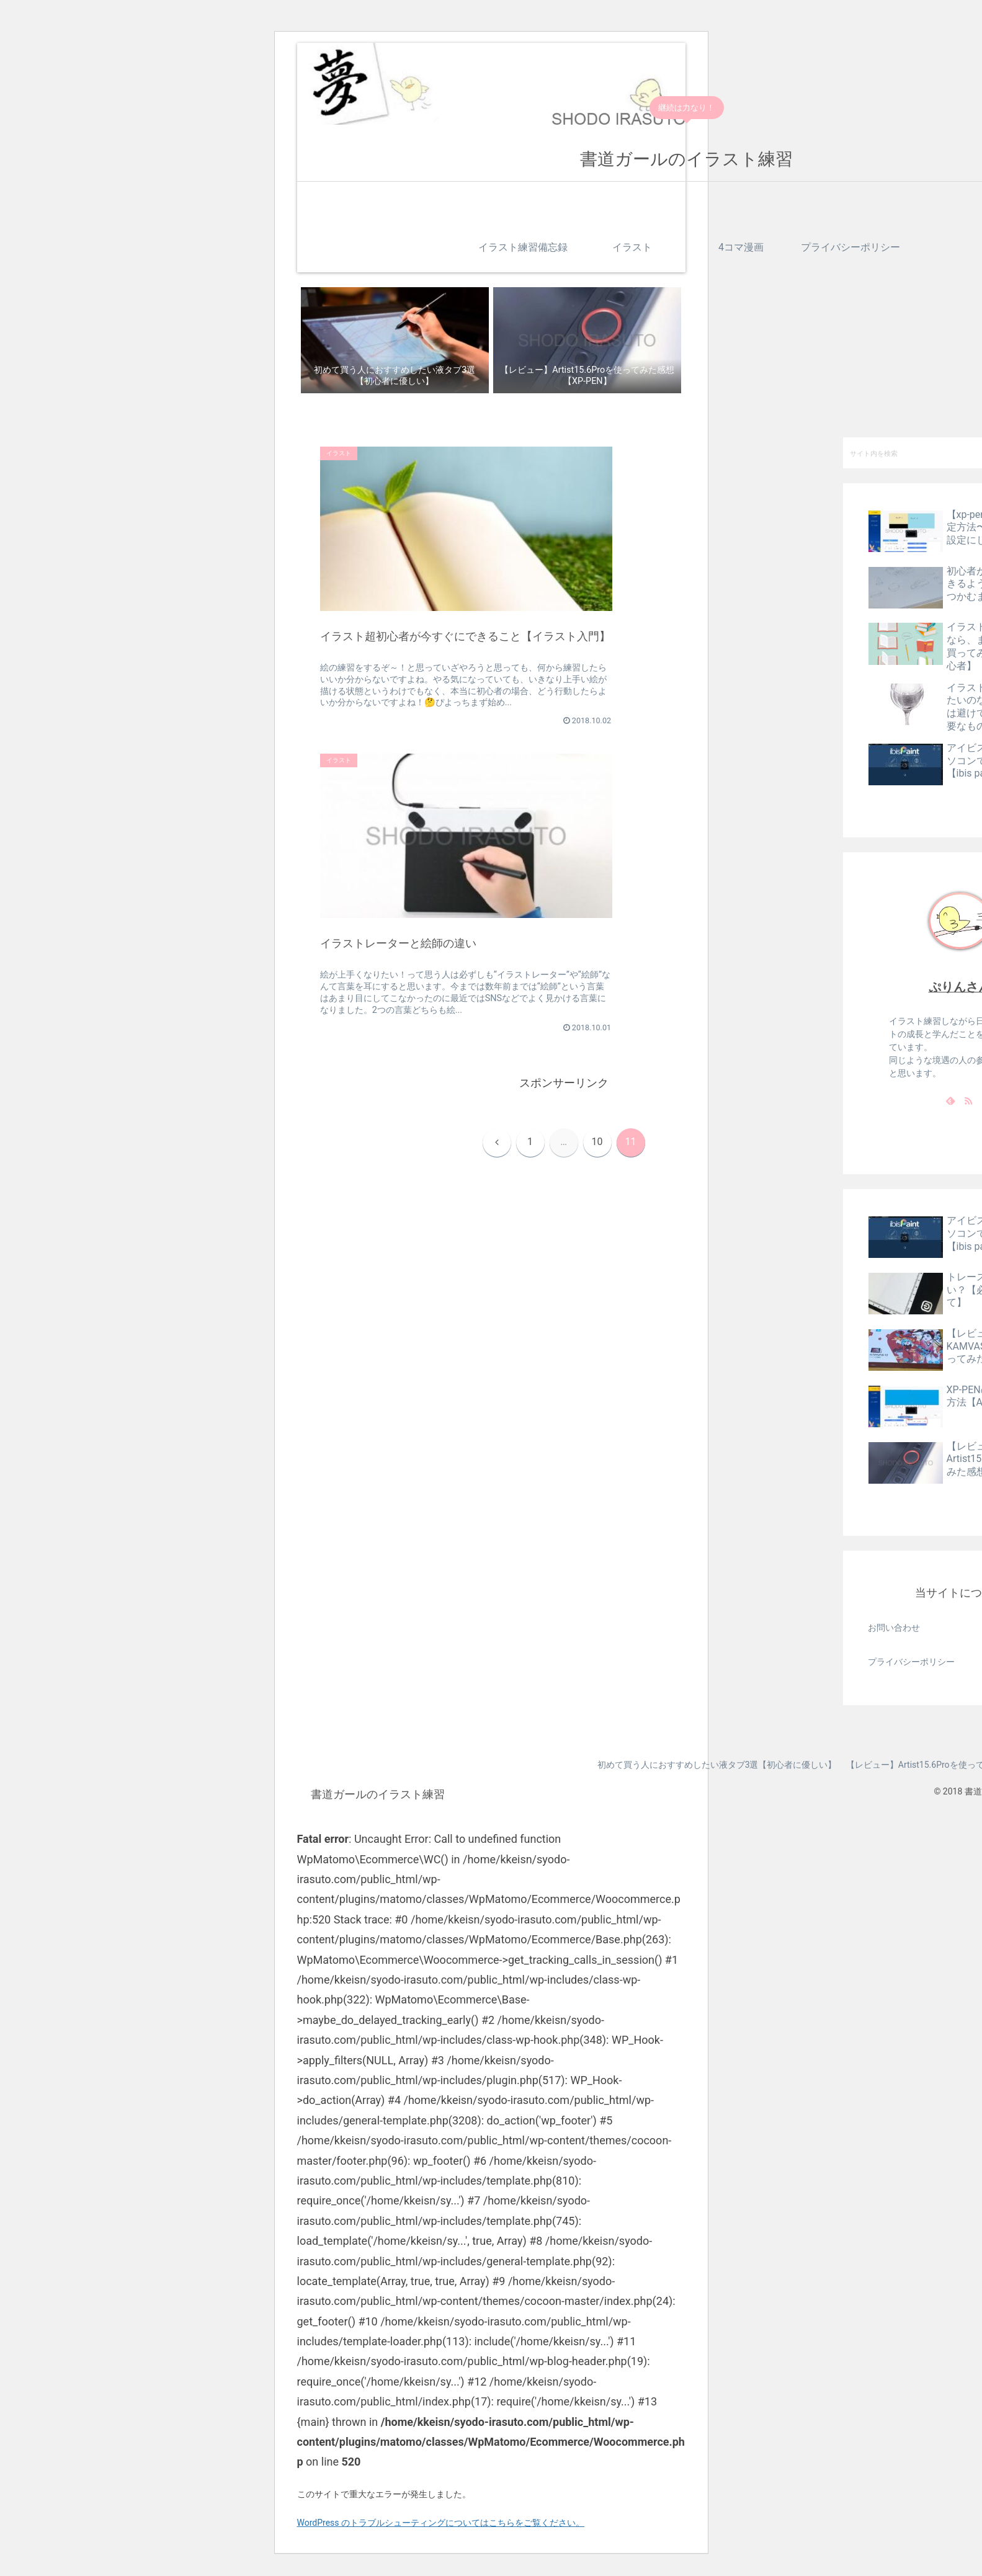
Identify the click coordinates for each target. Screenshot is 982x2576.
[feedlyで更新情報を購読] (950, 1100)
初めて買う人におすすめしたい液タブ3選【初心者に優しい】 (712, 1765)
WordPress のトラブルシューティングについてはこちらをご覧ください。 (441, 2523)
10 (597, 820)
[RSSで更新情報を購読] (968, 1100)
